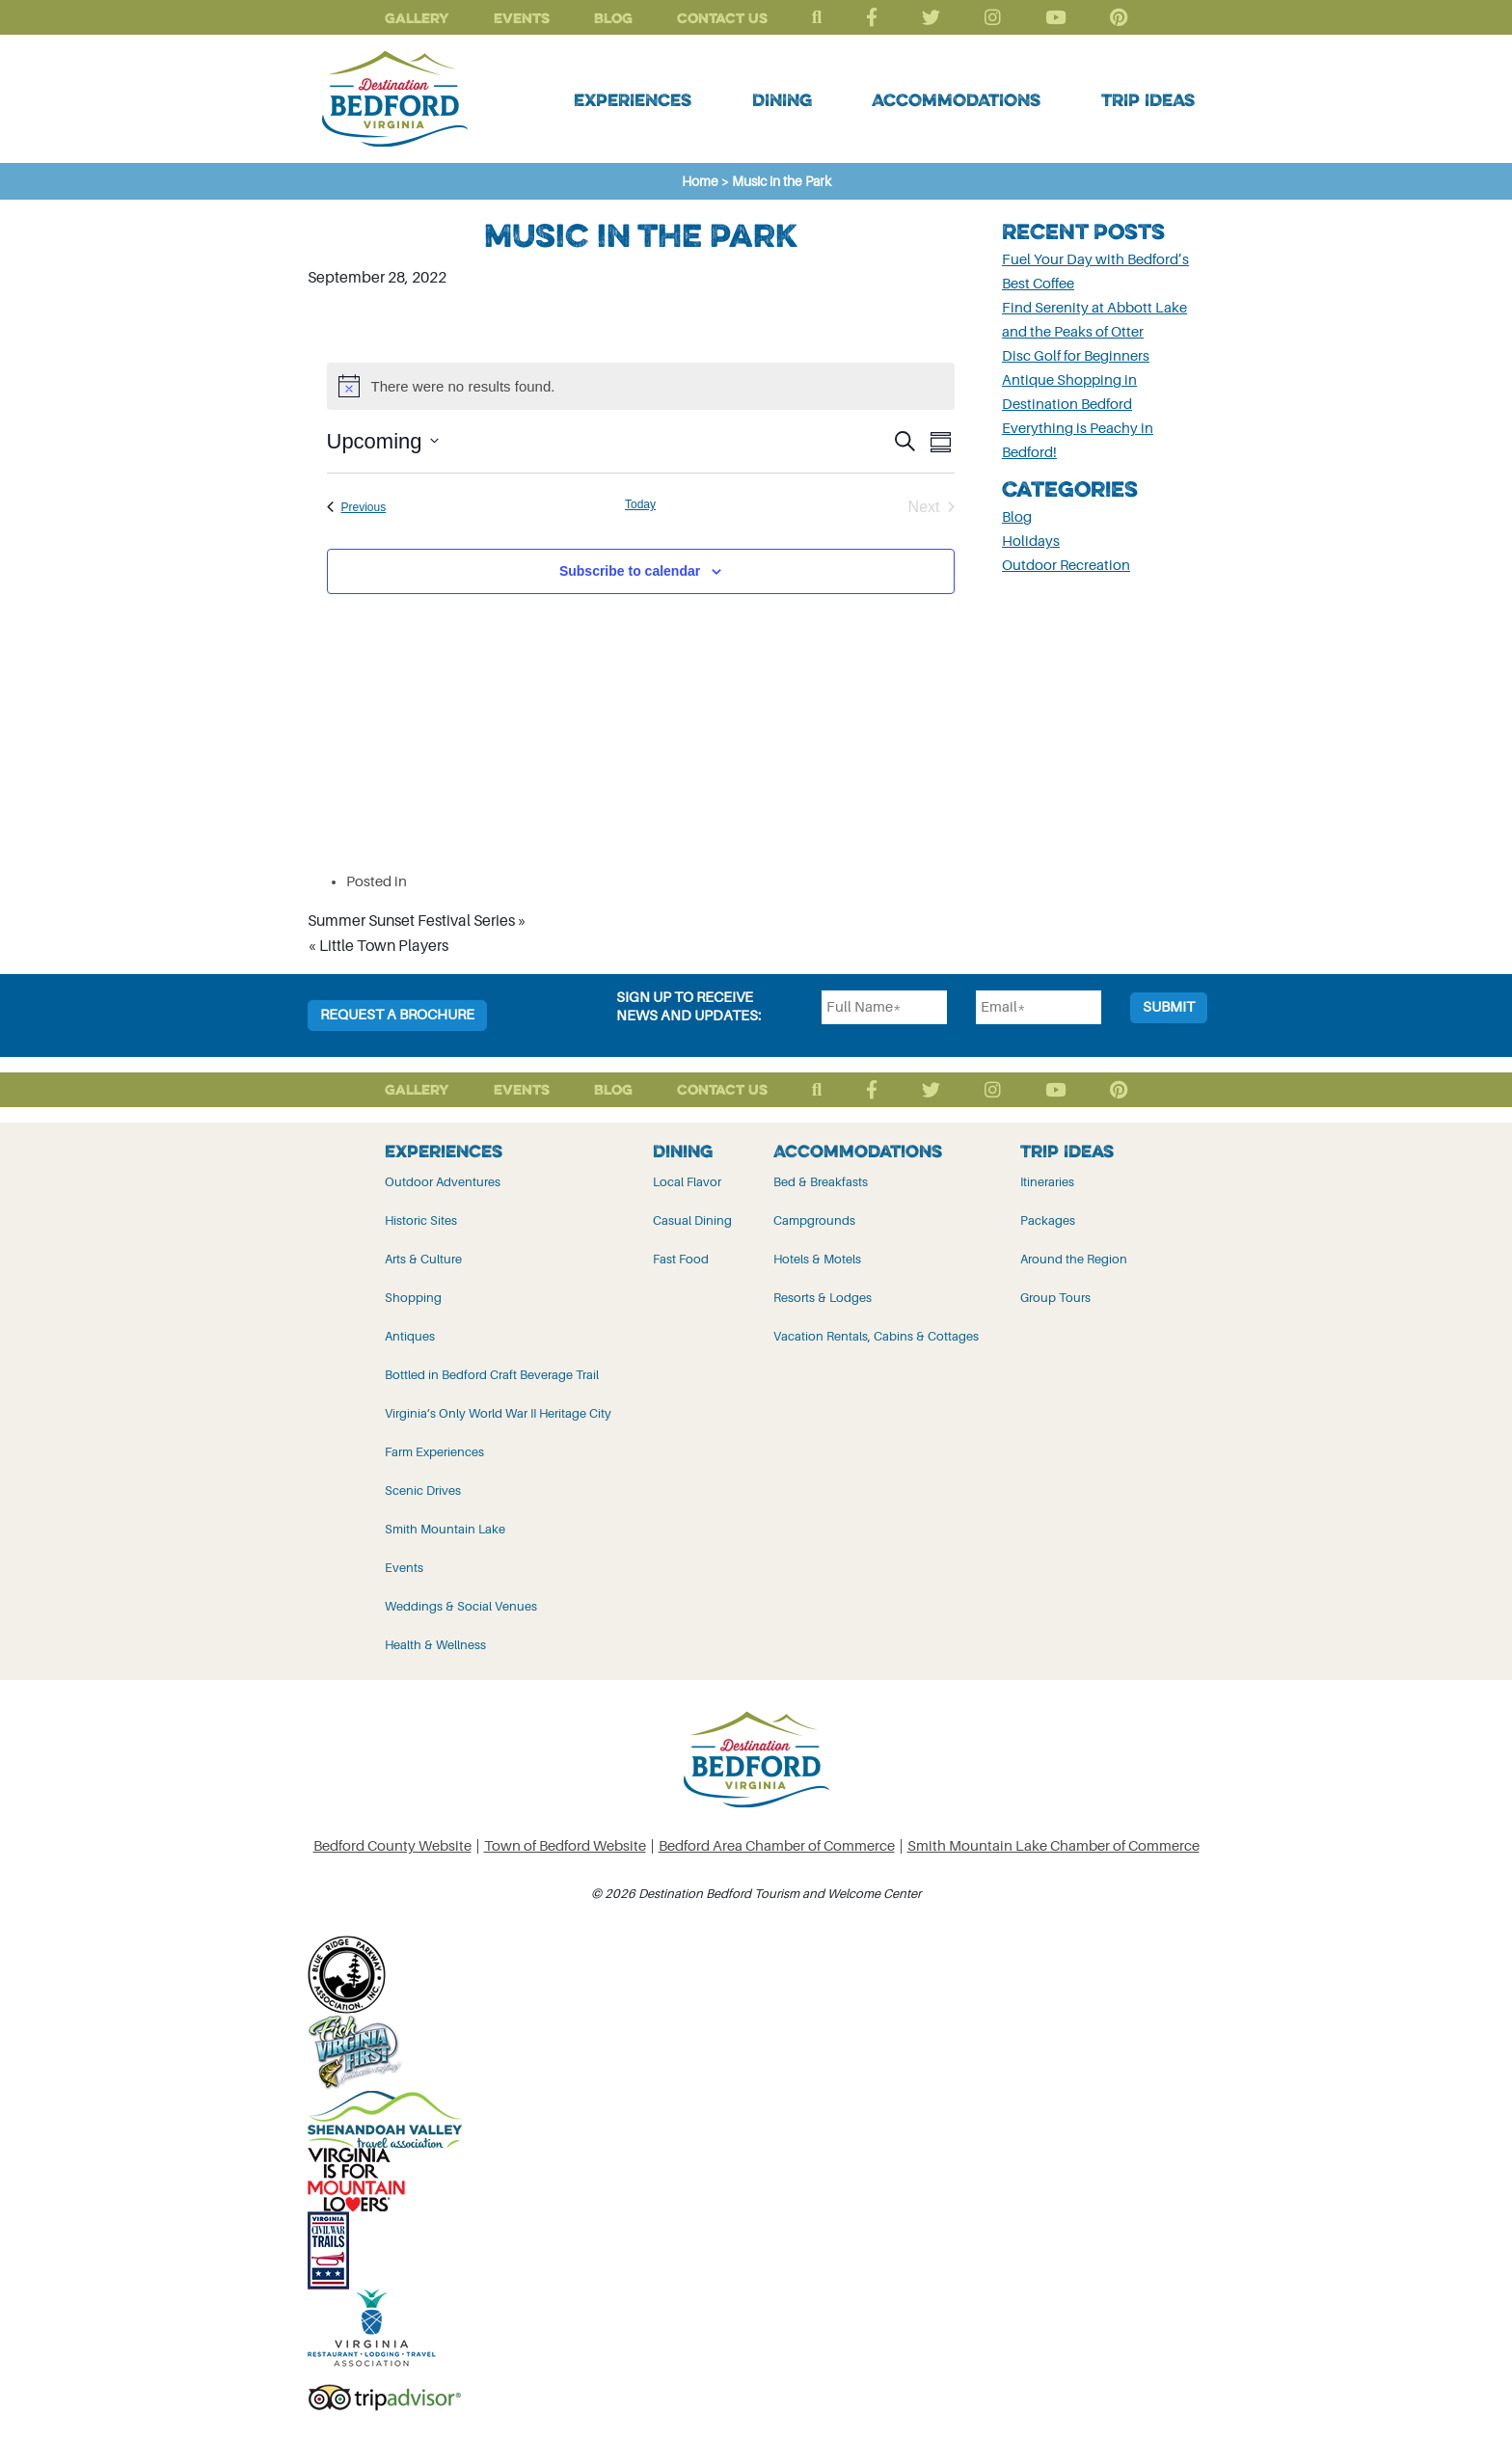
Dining (782, 99)
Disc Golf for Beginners (1075, 356)
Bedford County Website (392, 1846)
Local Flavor (687, 1182)
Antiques (410, 1336)
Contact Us (722, 18)
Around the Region (1073, 1259)
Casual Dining (692, 1220)
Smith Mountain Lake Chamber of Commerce (1053, 1846)
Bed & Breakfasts (820, 1182)
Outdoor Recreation (1066, 565)
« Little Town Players (378, 946)
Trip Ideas (1148, 99)
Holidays (1031, 541)
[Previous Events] (357, 507)
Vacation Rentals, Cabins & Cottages (876, 1336)
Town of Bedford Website (565, 1846)
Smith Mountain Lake (445, 1529)
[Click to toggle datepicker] (383, 441)
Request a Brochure (397, 1015)
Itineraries (1047, 1182)
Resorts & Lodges (822, 1297)
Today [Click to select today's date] (640, 504)
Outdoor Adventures (442, 1182)
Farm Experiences (434, 1452)
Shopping (413, 1297)
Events (522, 18)
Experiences (632, 99)
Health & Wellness (435, 1645)
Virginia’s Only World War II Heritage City (498, 1413)
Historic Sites (421, 1220)
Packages (1047, 1220)
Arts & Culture (423, 1259)
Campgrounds (814, 1220)
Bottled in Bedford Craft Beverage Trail (492, 1375)
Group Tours (1055, 1297)
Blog (613, 18)
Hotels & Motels (817, 1259)
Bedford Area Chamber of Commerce (777, 1846)
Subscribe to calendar (629, 571)
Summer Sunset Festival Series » (417, 921)
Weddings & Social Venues (461, 1606)
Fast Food (681, 1259)
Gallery (417, 18)
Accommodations (956, 99)
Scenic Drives (423, 1490)
